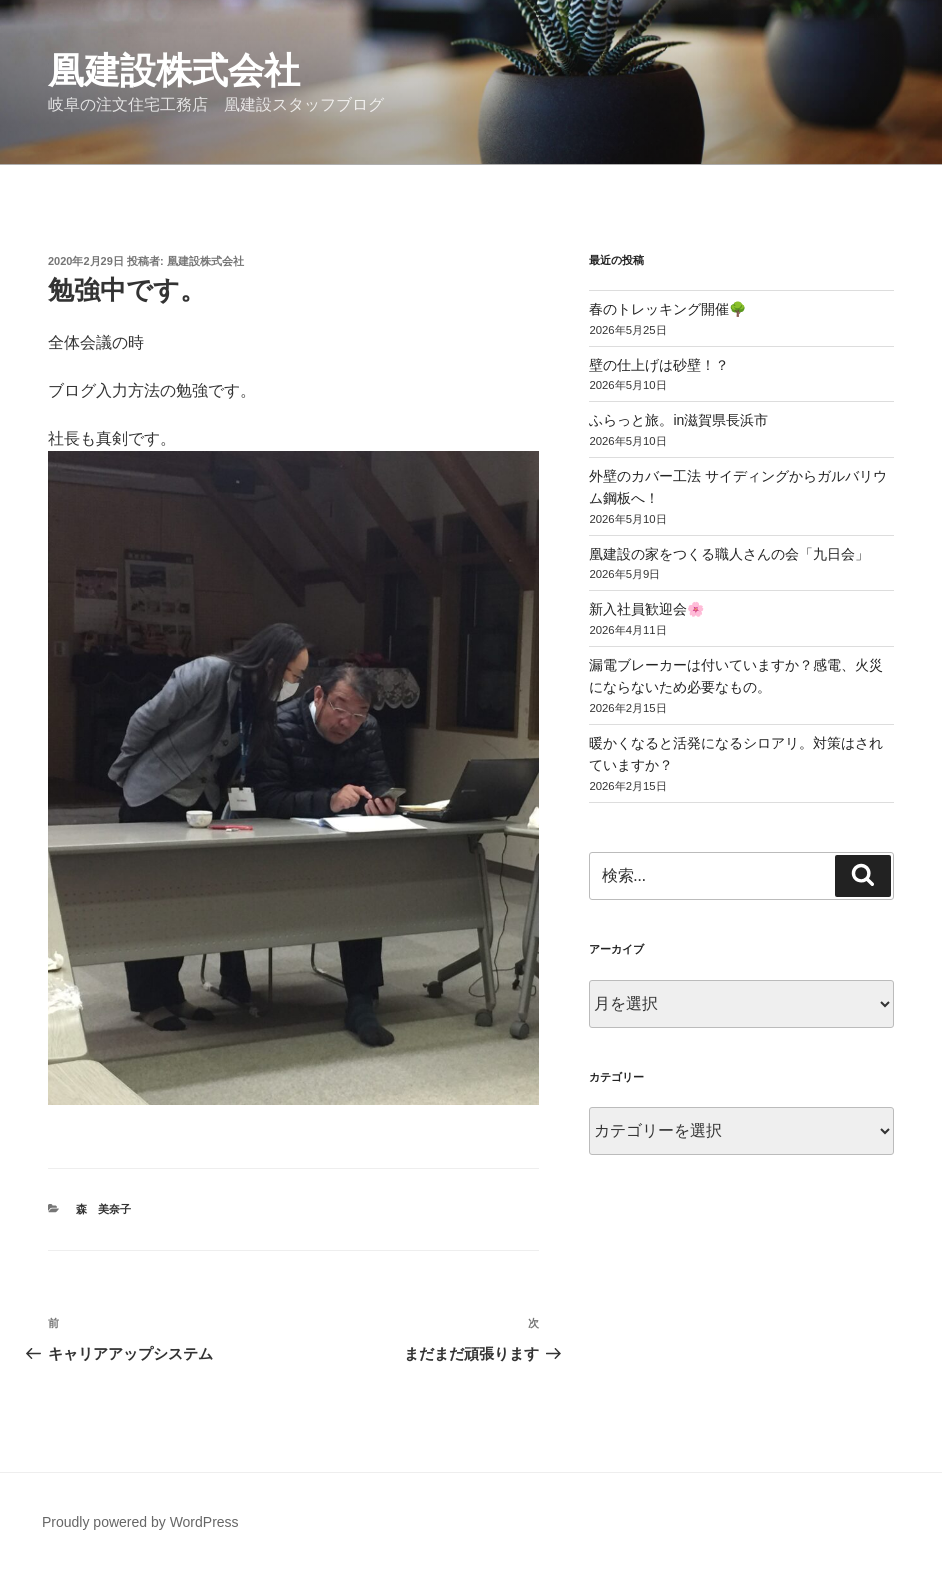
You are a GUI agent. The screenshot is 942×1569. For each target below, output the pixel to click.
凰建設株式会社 (174, 70)
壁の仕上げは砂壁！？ (659, 365)
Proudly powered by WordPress (140, 1522)
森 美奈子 (103, 1209)
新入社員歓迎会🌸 (646, 609)
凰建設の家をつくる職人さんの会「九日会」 (729, 554)
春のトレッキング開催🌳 (667, 309)
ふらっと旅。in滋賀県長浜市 (678, 420)
